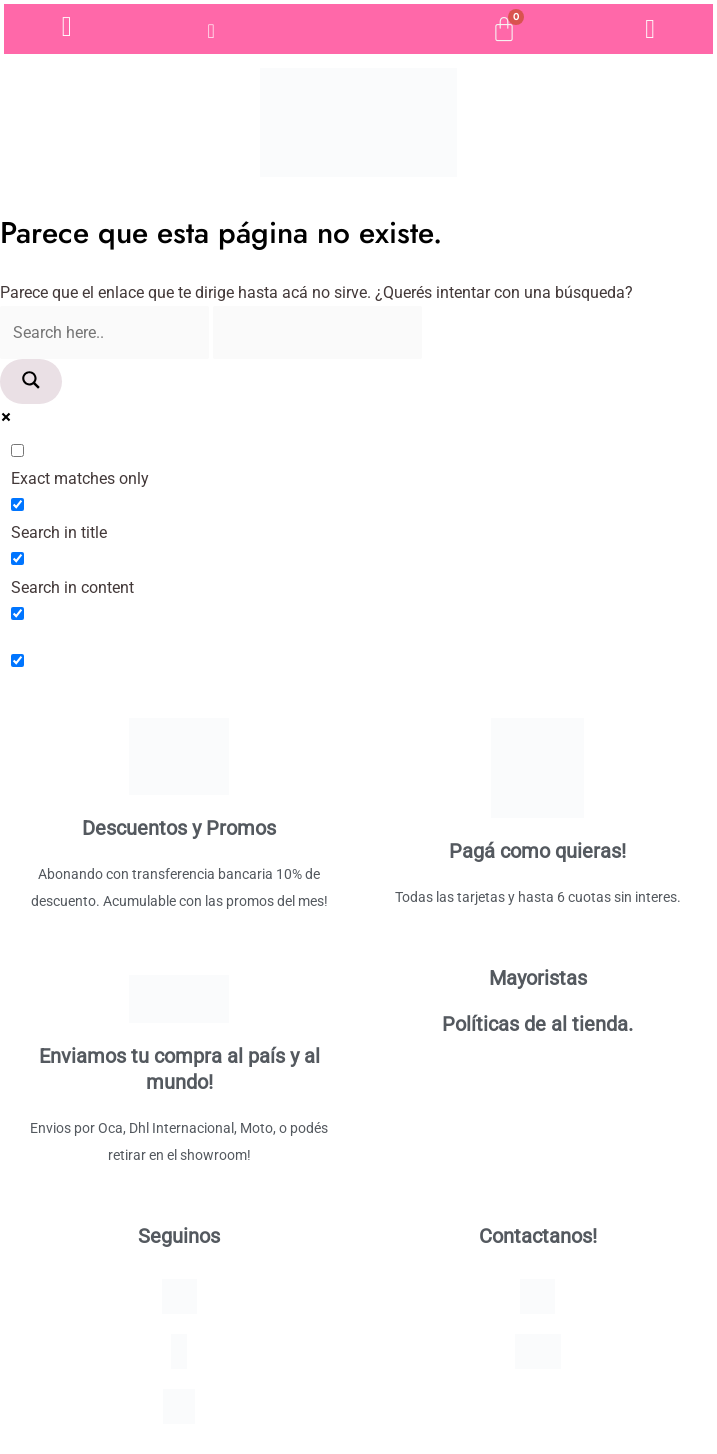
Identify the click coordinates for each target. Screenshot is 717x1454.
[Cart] (504, 29)
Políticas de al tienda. (537, 1024)
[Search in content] (17, 558)
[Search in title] (17, 504)
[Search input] (104, 332)
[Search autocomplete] (317, 332)
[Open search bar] (358, 29)
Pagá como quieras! (537, 851)
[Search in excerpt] (17, 613)
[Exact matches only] (17, 450)
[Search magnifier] (31, 381)
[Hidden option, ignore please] (17, 660)
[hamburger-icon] (212, 31)
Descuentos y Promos (179, 828)
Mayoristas (538, 978)
